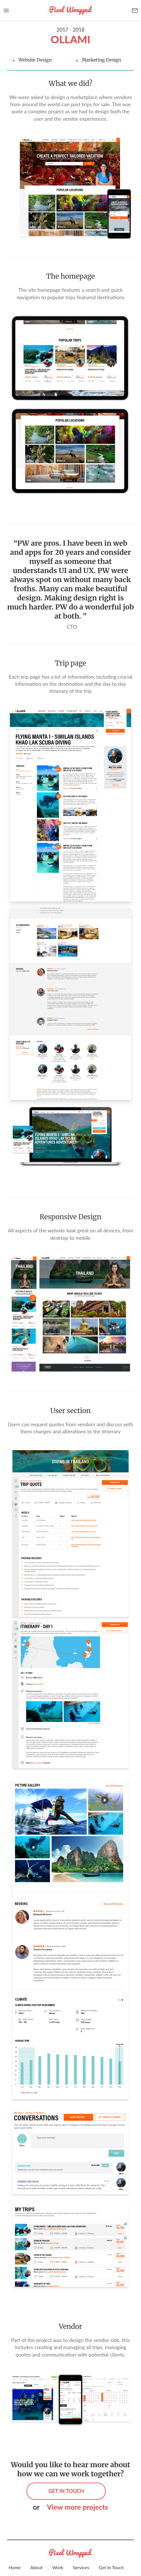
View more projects (77, 2507)
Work (57, 2567)
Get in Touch (111, 2567)
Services (81, 2567)
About (36, 2567)
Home (15, 2567)
